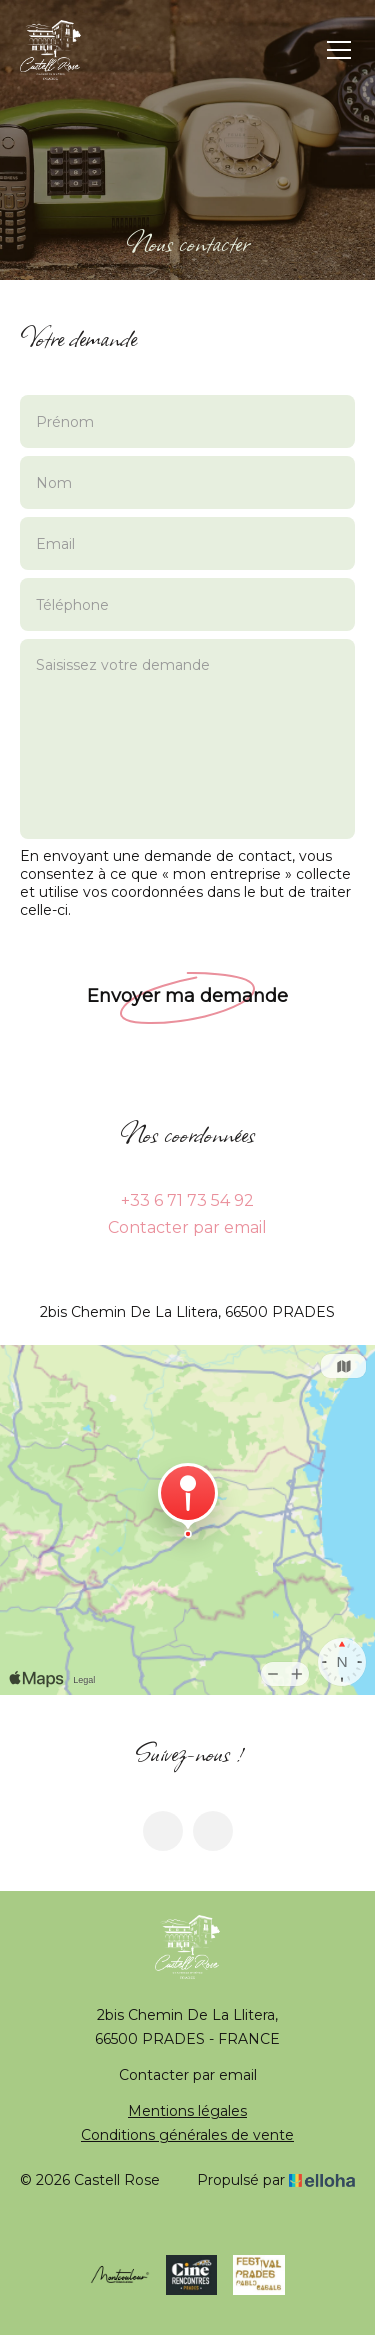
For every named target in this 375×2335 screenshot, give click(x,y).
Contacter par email (187, 1227)
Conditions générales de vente (187, 2135)
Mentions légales (187, 2111)
